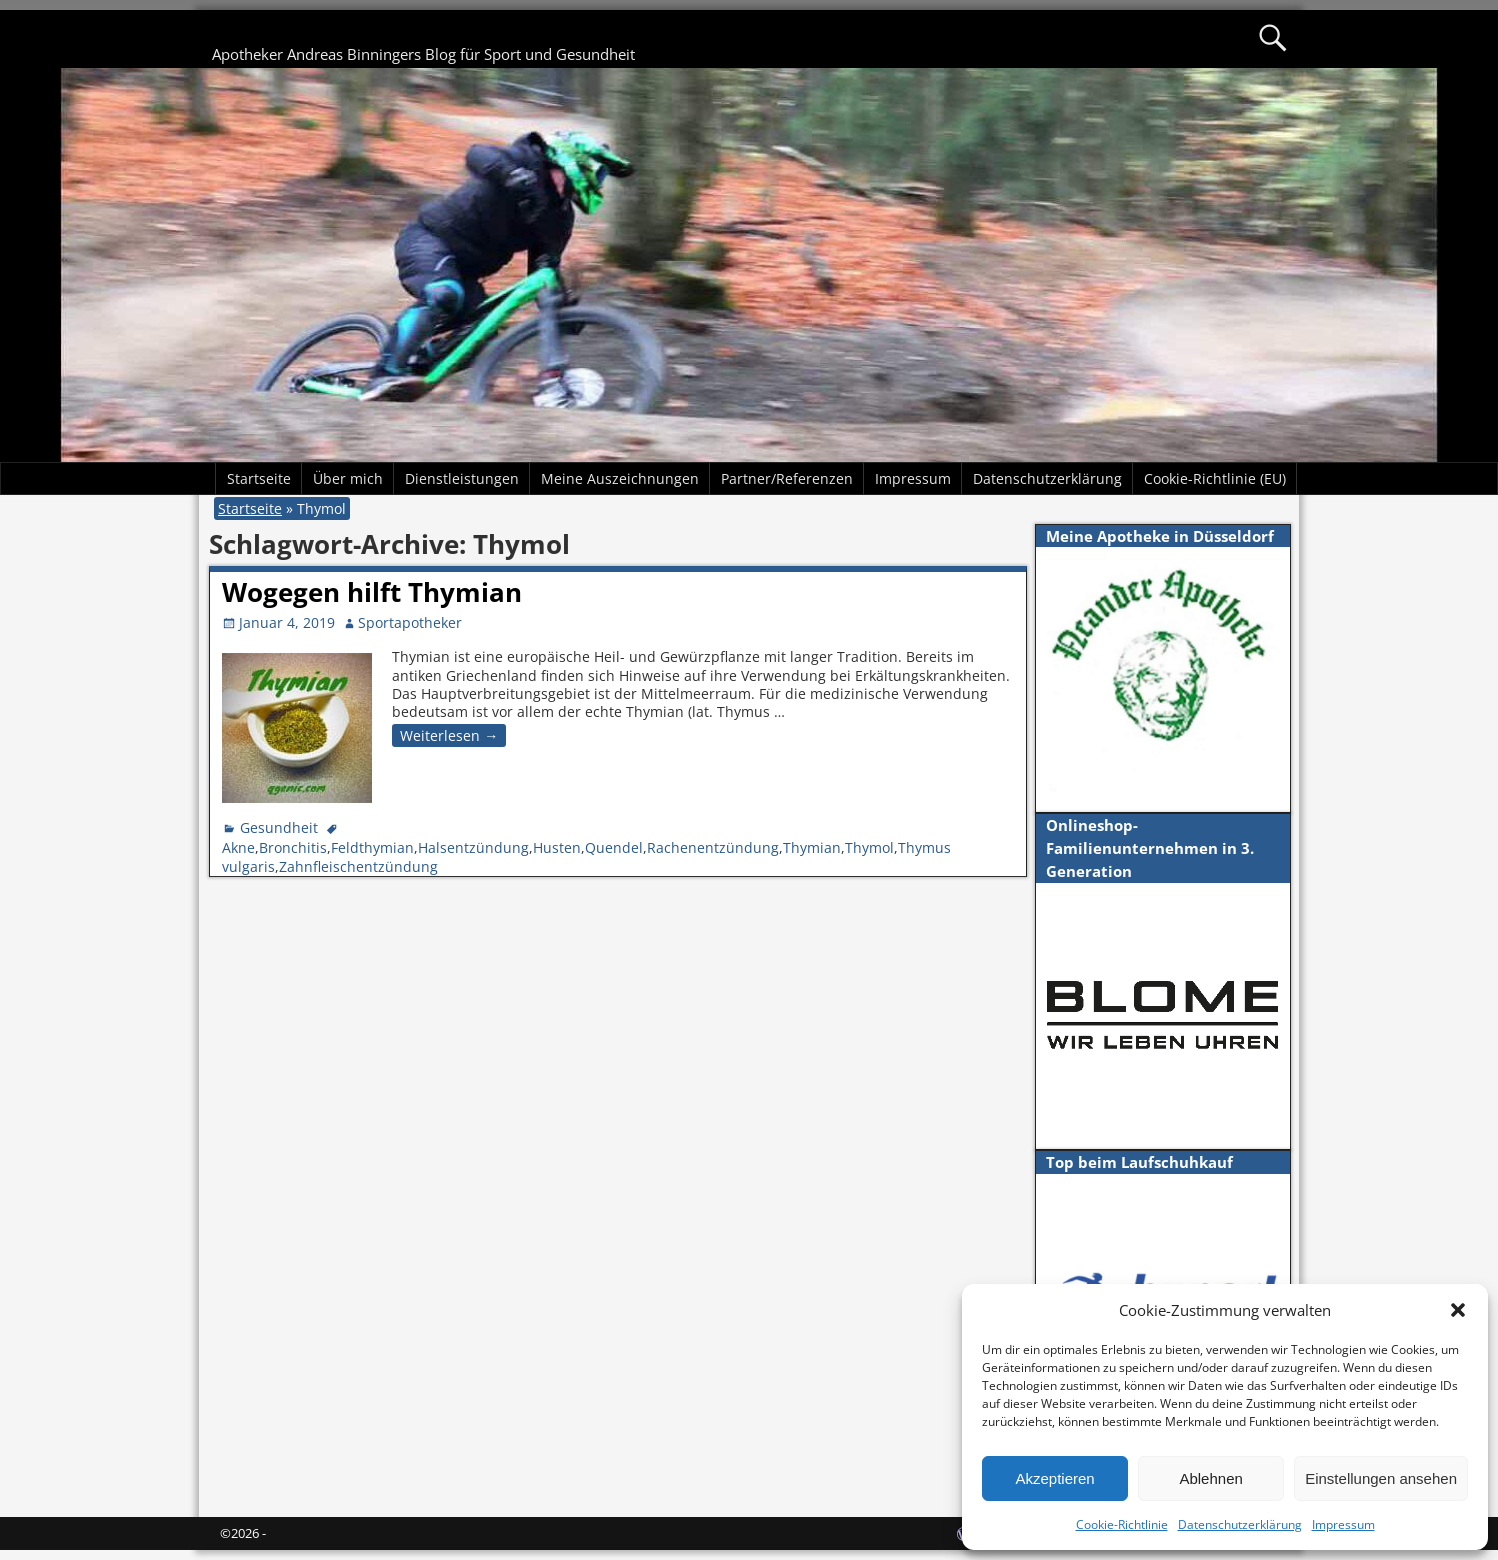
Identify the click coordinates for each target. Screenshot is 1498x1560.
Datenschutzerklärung (1240, 1524)
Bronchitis (293, 847)
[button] (1458, 1310)
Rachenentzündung (713, 847)
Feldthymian (372, 847)
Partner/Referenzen (787, 478)
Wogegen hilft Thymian (372, 592)
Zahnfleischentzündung (358, 866)
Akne (238, 847)
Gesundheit (279, 827)
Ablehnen (1210, 1478)
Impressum (1343, 1524)
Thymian (812, 847)
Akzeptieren (1054, 1478)
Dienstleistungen (462, 478)
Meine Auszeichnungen (620, 478)
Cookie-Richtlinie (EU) (1215, 478)
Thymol (869, 847)
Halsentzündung (473, 847)
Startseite (259, 478)
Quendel (614, 847)
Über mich (348, 478)
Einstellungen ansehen (1381, 1478)
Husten (557, 847)
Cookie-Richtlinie (1122, 1524)
